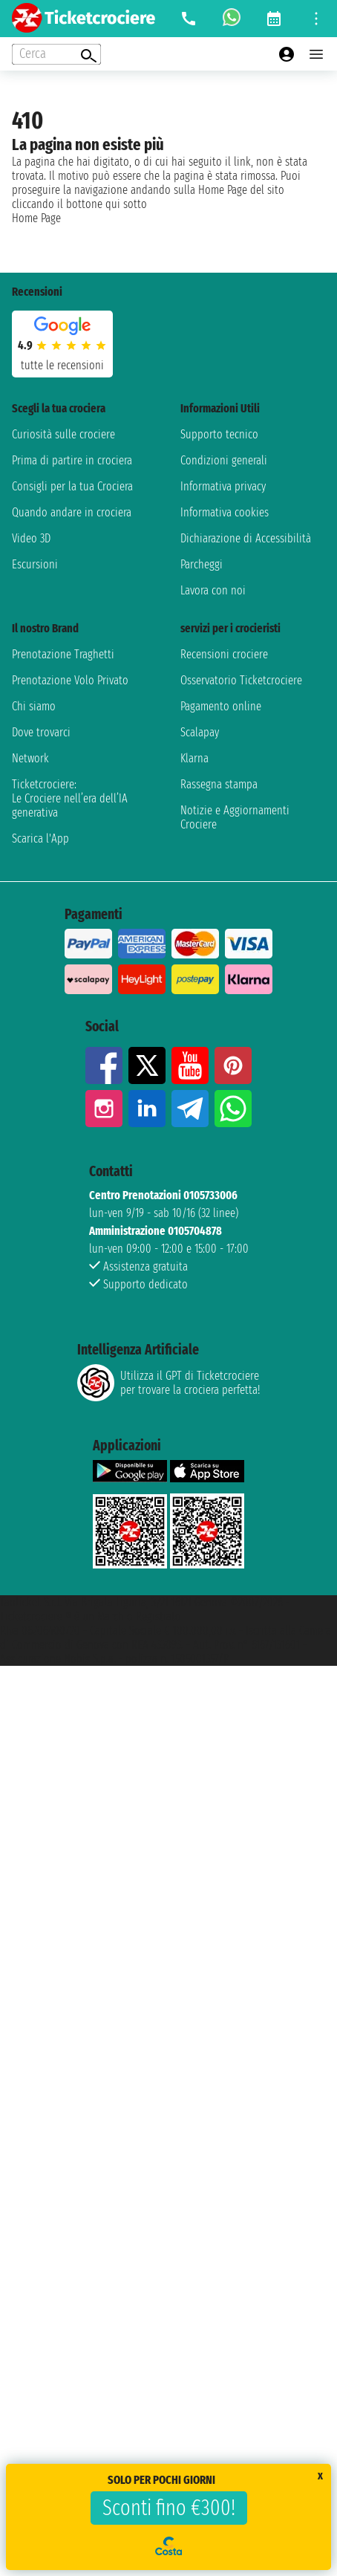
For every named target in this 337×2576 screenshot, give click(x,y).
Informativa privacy (223, 486)
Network (30, 758)
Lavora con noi (213, 590)
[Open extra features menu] (56, 54)
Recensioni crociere (224, 654)
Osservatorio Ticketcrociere (241, 680)
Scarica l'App (40, 838)
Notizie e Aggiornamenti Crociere (234, 817)
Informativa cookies (224, 512)
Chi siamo (34, 706)
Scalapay (199, 732)
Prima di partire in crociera (72, 460)
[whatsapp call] (232, 18)
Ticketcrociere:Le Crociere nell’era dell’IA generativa (70, 798)
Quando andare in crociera (71, 512)
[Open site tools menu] (316, 18)
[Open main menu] (316, 54)
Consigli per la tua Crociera (72, 486)
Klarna (194, 758)
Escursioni (35, 564)
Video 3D (31, 538)
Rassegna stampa (219, 784)
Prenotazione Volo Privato (70, 680)
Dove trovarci (41, 732)
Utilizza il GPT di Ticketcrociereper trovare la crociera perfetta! (168, 1382)
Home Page (36, 218)
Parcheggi (201, 564)
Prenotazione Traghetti (63, 654)
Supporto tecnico (219, 434)
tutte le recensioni (62, 365)
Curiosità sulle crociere (63, 434)
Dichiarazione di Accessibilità (245, 538)
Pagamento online (220, 706)
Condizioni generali (223, 460)
